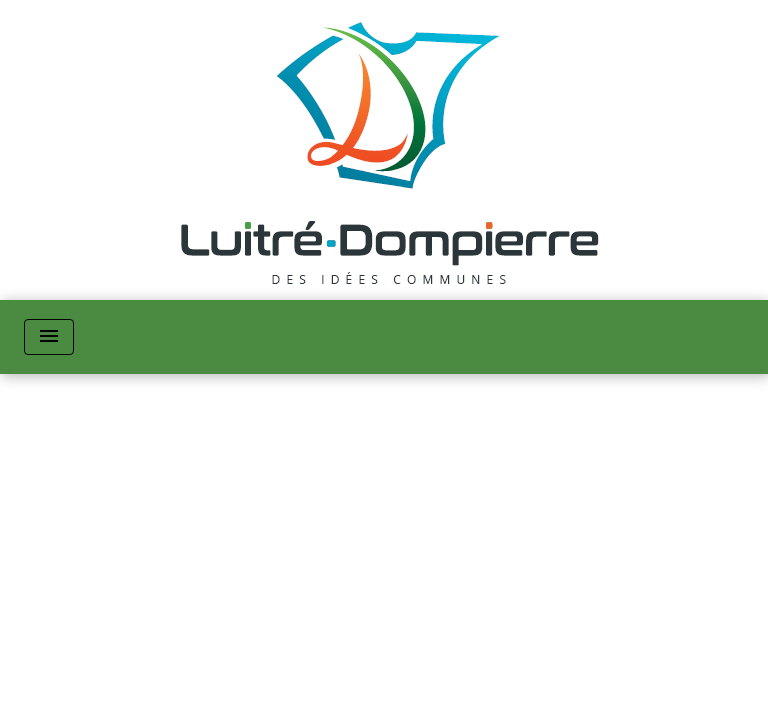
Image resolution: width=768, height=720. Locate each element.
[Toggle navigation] (49, 337)
